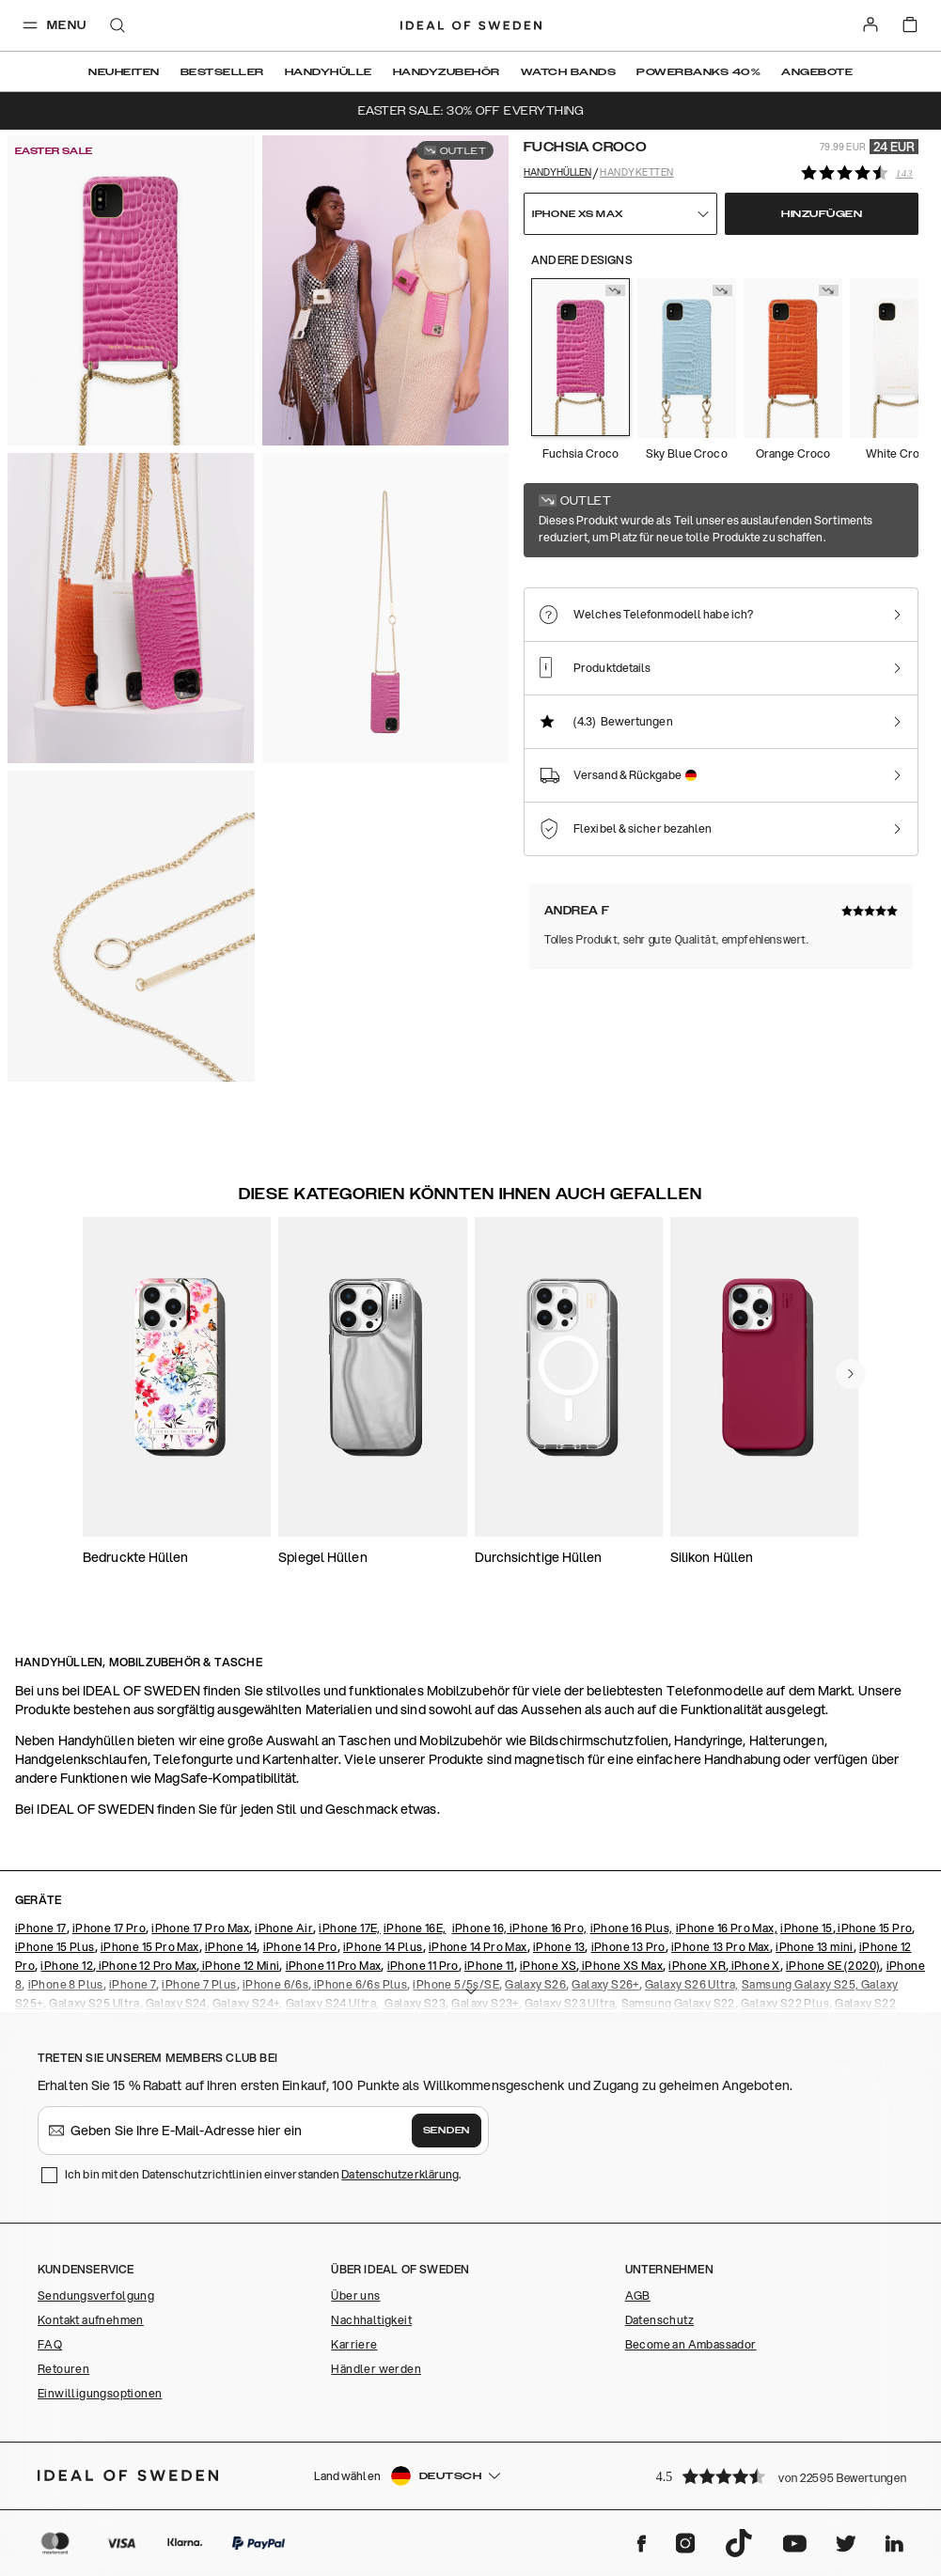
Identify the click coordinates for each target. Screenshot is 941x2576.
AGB (638, 2295)
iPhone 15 (806, 1928)
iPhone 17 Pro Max (200, 1928)
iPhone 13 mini (815, 1947)
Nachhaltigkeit (371, 2320)
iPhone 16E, (415, 1928)
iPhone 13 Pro (628, 1947)
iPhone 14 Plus (383, 1947)
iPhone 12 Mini (239, 1966)
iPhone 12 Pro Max (146, 1966)
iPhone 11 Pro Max (334, 1966)
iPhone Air (284, 1928)
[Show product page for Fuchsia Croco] (580, 357)
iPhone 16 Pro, (549, 1928)
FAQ (50, 2344)
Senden (446, 2130)
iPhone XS (548, 1966)
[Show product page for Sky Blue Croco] (686, 358)
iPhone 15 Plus (55, 1947)
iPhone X (754, 1966)
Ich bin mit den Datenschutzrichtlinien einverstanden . (263, 2174)
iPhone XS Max (622, 1966)
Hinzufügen (821, 214)
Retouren (63, 2369)
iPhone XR (697, 1966)
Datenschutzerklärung (400, 2174)
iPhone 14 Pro (300, 1947)
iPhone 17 (41, 1928)
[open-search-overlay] (117, 27)
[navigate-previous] (851, 1374)
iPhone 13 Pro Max (720, 1947)
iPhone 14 (231, 1947)
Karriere (354, 2344)
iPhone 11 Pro (423, 1966)
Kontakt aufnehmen (91, 2320)
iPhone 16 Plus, (631, 1928)
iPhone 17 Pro (109, 1928)
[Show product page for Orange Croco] (793, 358)
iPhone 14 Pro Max (478, 1947)
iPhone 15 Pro (874, 1928)
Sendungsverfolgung (96, 2295)
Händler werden (376, 2369)
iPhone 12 (66, 1966)
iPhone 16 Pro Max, (726, 1928)
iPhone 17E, (349, 1928)
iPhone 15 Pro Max (150, 1947)
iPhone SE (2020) (833, 1966)
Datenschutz (659, 2320)
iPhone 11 (489, 1966)
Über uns (355, 2295)
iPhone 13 (559, 1947)
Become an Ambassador (691, 2344)
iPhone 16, (481, 1928)
